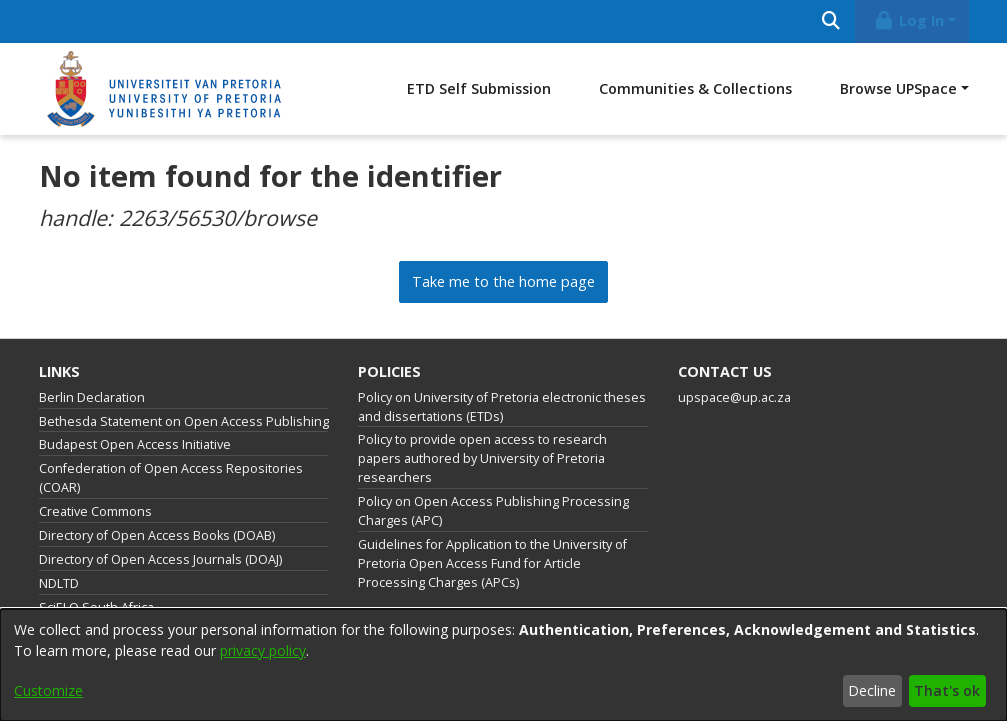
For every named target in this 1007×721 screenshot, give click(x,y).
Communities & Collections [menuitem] (695, 88)
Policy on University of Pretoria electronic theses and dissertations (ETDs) (502, 407)
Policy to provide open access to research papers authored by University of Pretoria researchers (482, 458)
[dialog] (503, 665)
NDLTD (59, 583)
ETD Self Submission (479, 88)
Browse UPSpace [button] (898, 88)
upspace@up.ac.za (734, 397)
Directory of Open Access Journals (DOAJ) (160, 559)
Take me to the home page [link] (503, 281)
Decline (872, 690)
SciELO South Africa (96, 607)
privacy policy (263, 650)
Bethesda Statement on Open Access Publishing (184, 421)
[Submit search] (831, 21)
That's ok (947, 690)
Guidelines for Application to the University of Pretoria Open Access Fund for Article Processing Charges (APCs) (492, 563)
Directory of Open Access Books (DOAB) (157, 535)
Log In (908, 20)
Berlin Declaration (92, 397)
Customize (48, 690)
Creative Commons (95, 511)
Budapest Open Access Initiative (135, 444)
